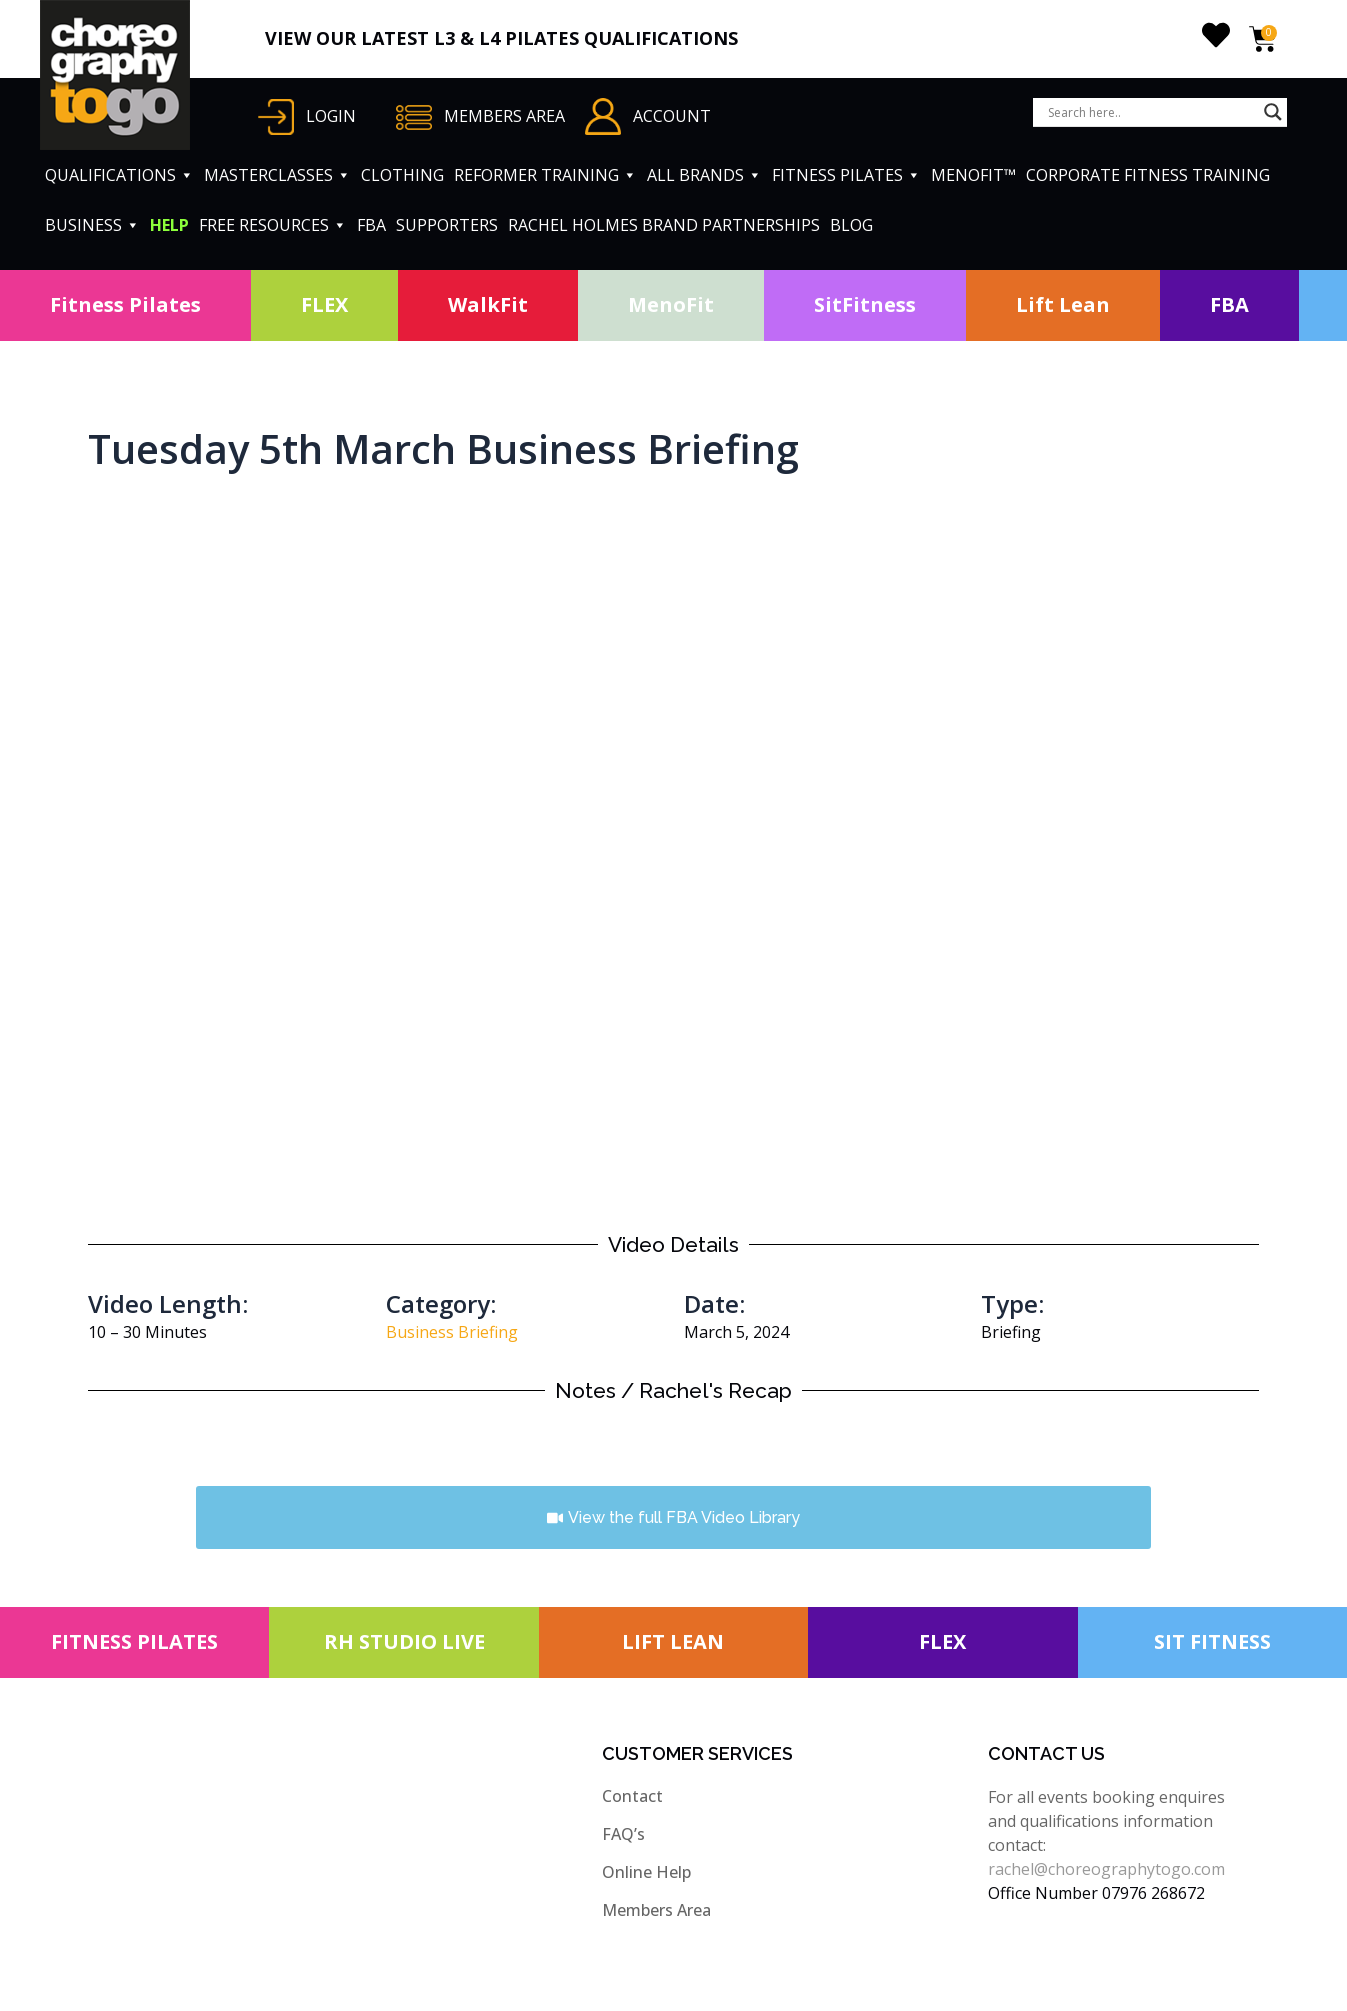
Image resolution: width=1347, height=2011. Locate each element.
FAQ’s (623, 1834)
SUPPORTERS (447, 225)
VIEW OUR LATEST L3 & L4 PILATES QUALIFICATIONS (501, 38)
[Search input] (1151, 112)
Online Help (646, 1872)
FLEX (324, 304)
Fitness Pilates (125, 304)
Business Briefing (452, 1332)
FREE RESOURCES (273, 225)
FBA (371, 225)
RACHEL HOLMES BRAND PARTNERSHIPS (664, 225)
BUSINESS (92, 225)
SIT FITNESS (1212, 1641)
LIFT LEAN (673, 1641)
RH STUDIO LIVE (404, 1641)
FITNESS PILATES (846, 175)
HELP (169, 225)
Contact (632, 1796)
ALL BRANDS (704, 175)
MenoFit (671, 304)
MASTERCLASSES (277, 175)
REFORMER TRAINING (545, 175)
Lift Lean (1063, 304)
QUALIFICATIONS (119, 175)
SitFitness (865, 304)
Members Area (656, 1910)
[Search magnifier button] (1273, 112)
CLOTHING (402, 175)
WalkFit (488, 304)
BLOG (851, 225)
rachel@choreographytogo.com (1106, 1869)
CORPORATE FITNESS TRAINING (1148, 175)
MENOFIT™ (973, 175)
